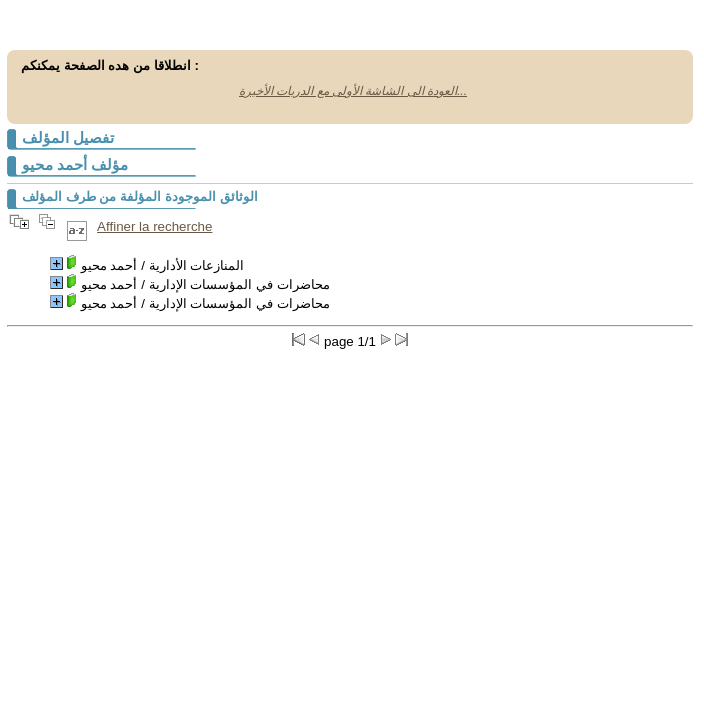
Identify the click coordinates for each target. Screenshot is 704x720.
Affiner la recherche (154, 226)
